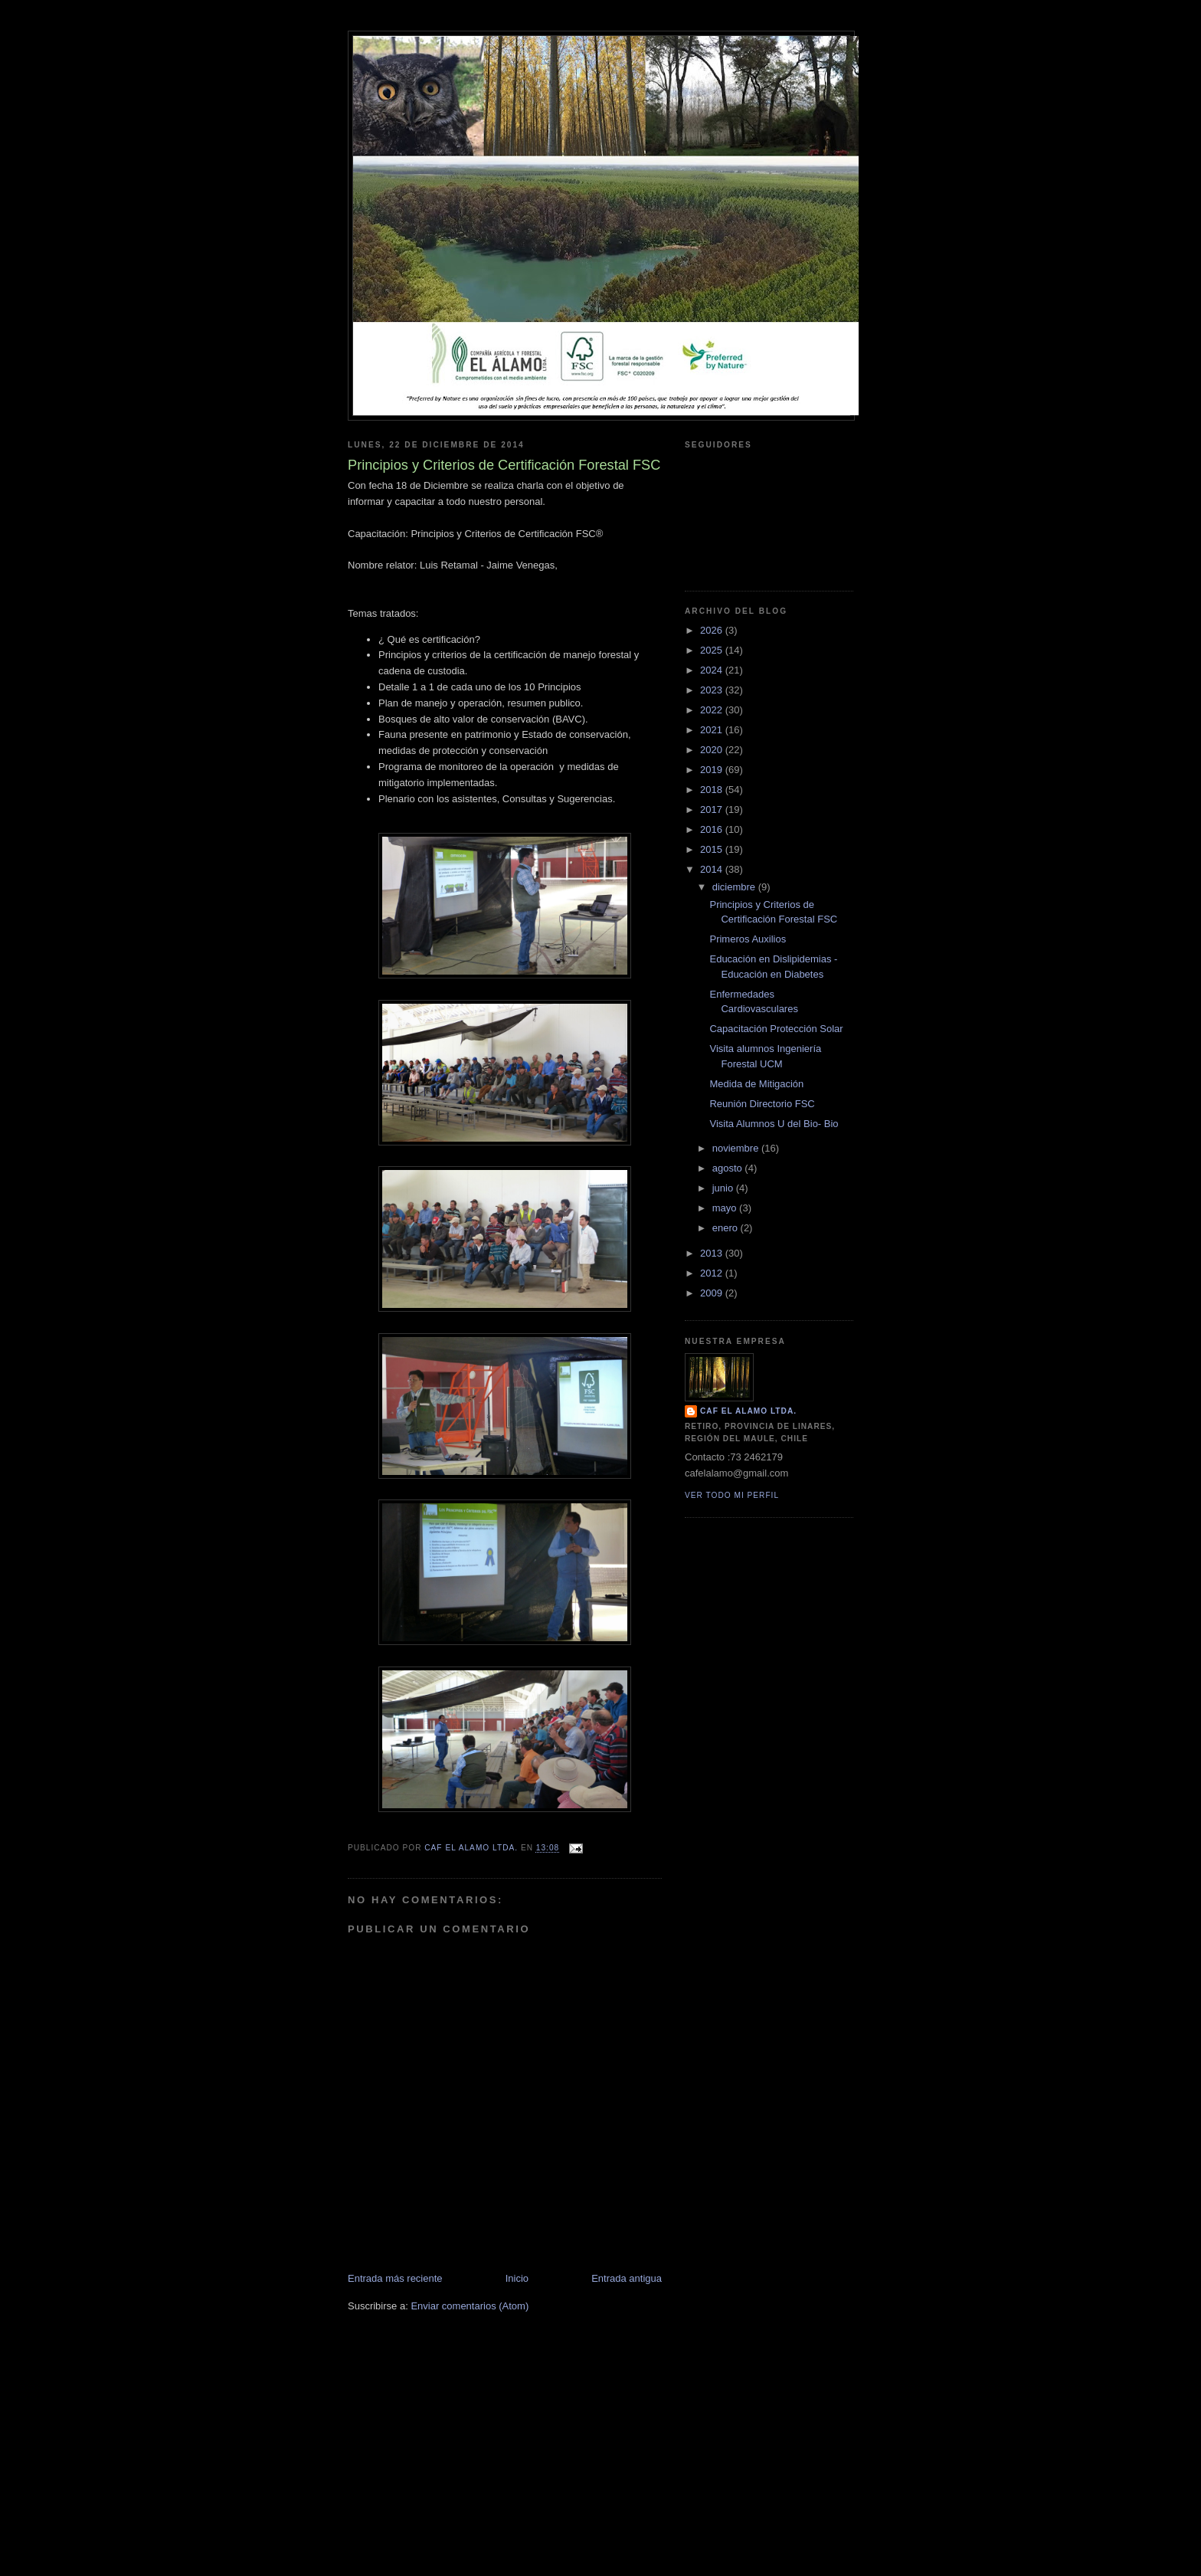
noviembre (736, 1148)
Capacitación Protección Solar (776, 1028)
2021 (712, 730)
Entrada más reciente (395, 2278)
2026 (712, 630)
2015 (712, 849)
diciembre (735, 887)
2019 (712, 769)
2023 (712, 690)
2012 (712, 1273)
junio (724, 1188)
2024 (712, 670)
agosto (728, 1168)
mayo (725, 1208)
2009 (712, 1293)
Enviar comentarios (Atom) (470, 2306)
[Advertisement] (600, 2467)
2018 (712, 789)
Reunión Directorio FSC (761, 1103)
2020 (712, 749)
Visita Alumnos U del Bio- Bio (773, 1123)
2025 (712, 650)
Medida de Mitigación (756, 1084)
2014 (712, 869)
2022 (712, 710)
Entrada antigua (626, 2278)
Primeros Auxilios (747, 939)
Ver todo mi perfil (732, 1495)
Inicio (517, 2278)
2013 (712, 1253)
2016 (712, 829)
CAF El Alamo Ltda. (748, 1411)
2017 (712, 809)
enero (726, 1228)
